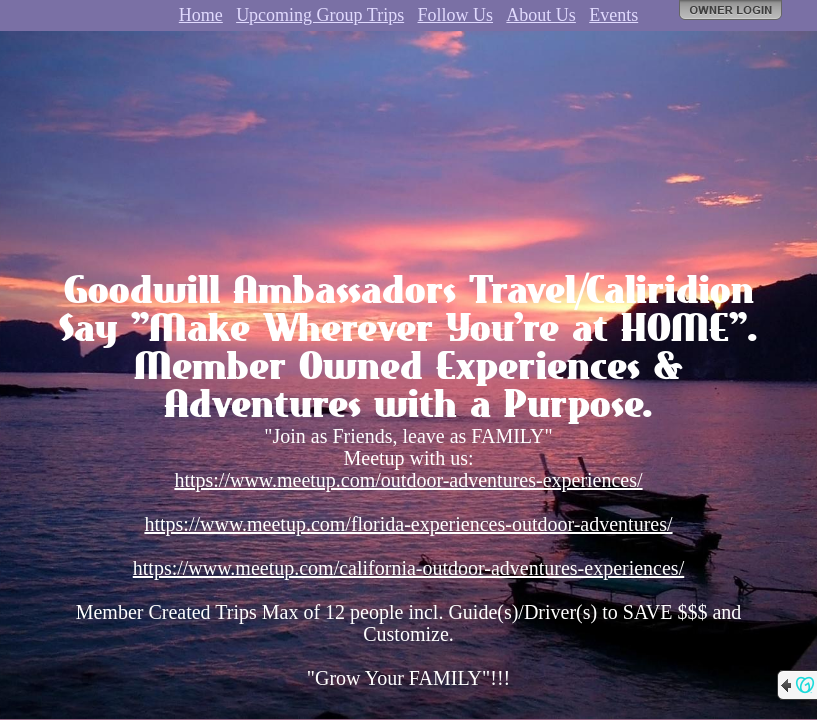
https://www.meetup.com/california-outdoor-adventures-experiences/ (408, 568)
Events (613, 15)
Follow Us (456, 15)
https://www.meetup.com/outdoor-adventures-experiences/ (408, 480)
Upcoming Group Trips (320, 15)
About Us (541, 15)
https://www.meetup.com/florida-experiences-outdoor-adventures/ (408, 524)
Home (201, 15)
